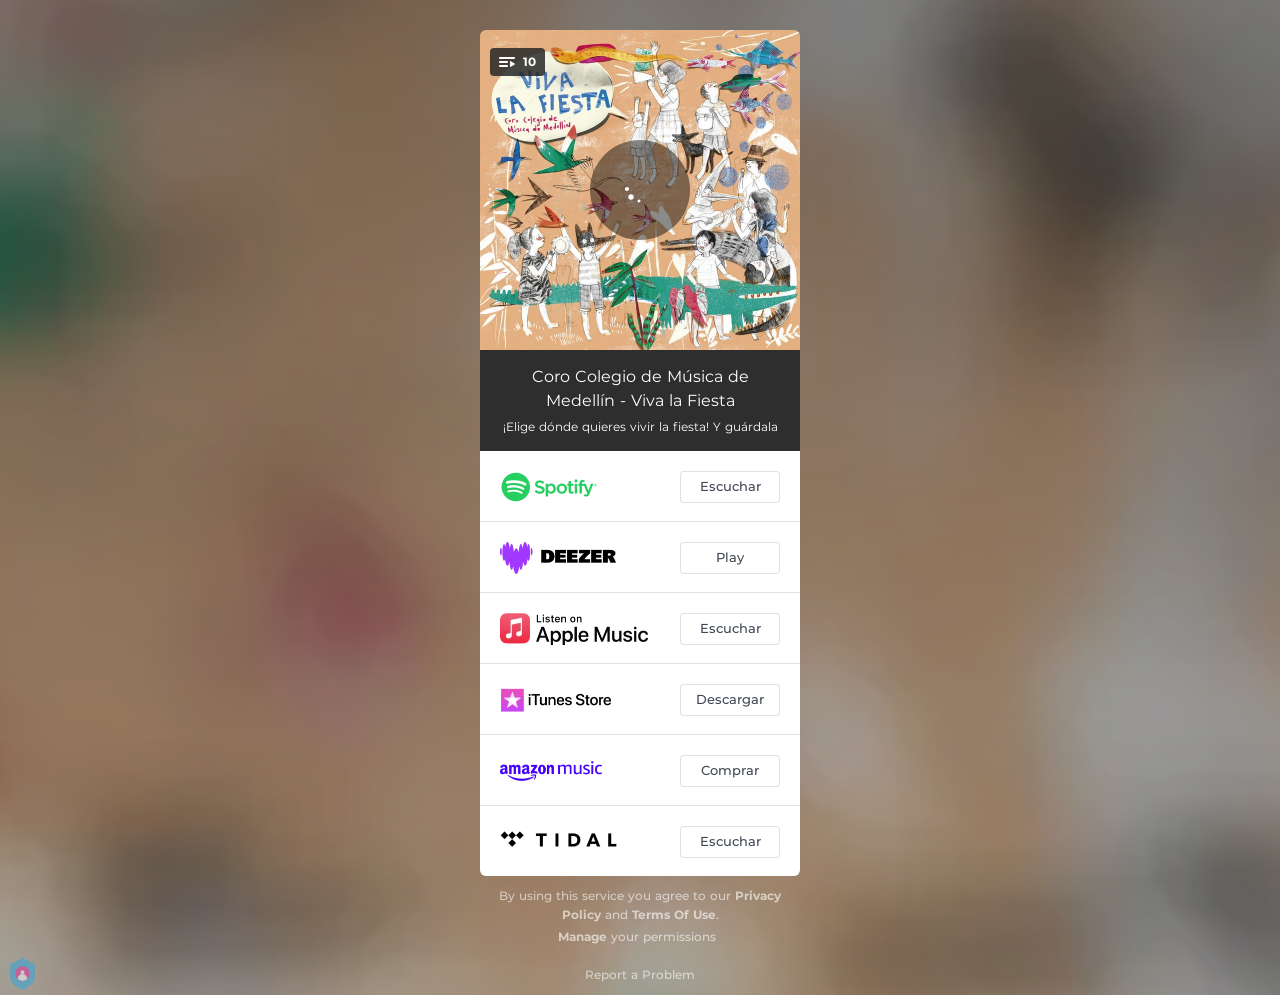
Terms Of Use (674, 914)
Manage (582, 936)
